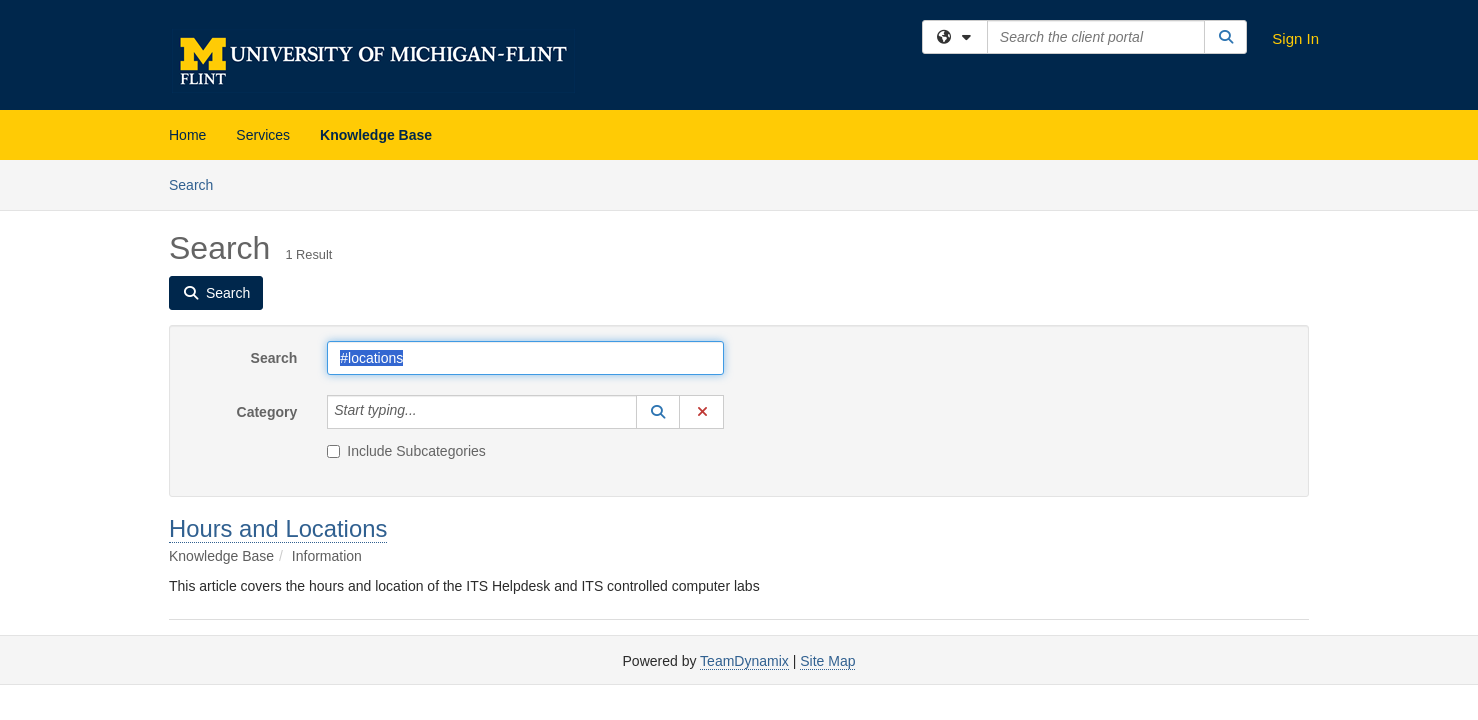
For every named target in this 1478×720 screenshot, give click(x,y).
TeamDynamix (744, 661)
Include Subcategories (406, 451)
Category (267, 412)
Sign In (1295, 38)
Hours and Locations (278, 528)
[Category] (428, 412)
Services (263, 135)
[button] (658, 412)
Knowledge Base (376, 135)
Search (198, 183)
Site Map (827, 661)
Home (187, 135)
